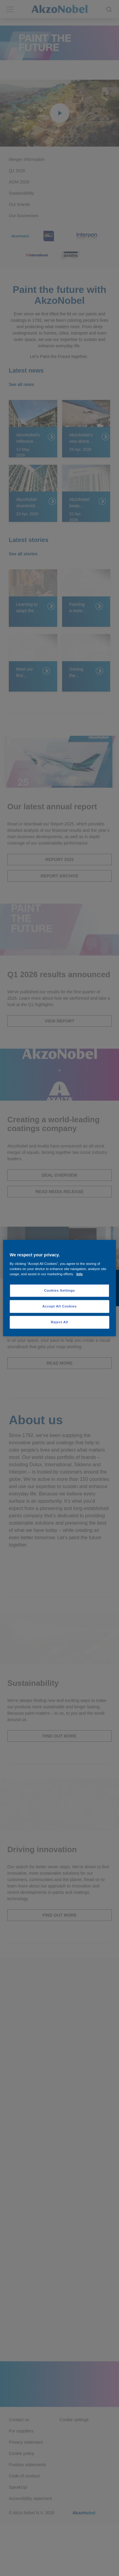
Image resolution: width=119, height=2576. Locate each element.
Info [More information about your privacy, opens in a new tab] (79, 1274)
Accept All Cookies (59, 1306)
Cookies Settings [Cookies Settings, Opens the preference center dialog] (59, 1290)
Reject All (59, 1322)
